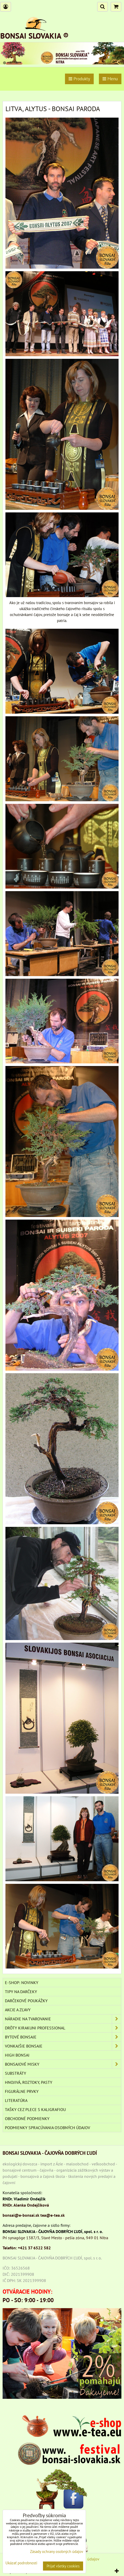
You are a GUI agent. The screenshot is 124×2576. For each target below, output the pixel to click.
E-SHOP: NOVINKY (21, 1982)
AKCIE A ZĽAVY (18, 2009)
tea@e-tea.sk (52, 2215)
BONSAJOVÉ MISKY (63, 2064)
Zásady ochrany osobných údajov (56, 2551)
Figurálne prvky (22, 2091)
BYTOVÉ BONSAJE (63, 2037)
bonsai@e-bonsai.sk (21, 2215)
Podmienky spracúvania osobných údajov (47, 2127)
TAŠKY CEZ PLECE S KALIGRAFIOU (35, 2109)
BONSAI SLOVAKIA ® (34, 36)
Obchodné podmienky (27, 2118)
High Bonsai (17, 2055)
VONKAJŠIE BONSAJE (63, 2046)
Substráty (15, 2073)
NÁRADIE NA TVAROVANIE (63, 2018)
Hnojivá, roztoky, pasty (28, 2082)
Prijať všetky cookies (63, 2566)
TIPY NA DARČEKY (21, 1991)
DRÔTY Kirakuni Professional (63, 2027)
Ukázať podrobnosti (21, 2563)
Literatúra (16, 2100)
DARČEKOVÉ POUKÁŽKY (26, 2000)
